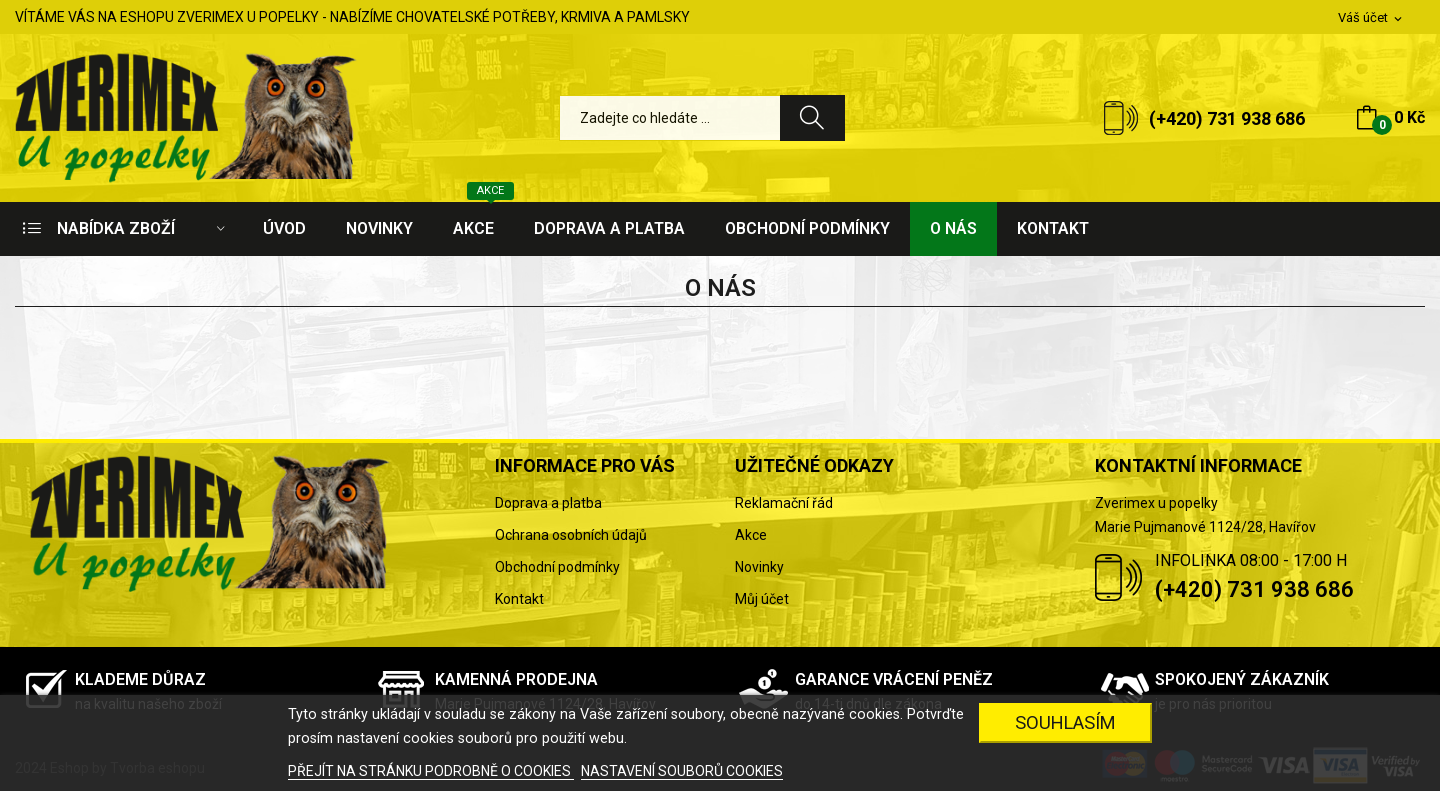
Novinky (759, 567)
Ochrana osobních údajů (571, 535)
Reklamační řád (784, 503)
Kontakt (519, 599)
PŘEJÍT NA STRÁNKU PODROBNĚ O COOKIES (431, 771)
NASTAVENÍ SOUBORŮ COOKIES (682, 771)
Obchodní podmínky (557, 567)
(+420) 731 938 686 (1227, 118)
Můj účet (762, 599)
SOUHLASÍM (1065, 722)
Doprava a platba (548, 503)
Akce (751, 535)
